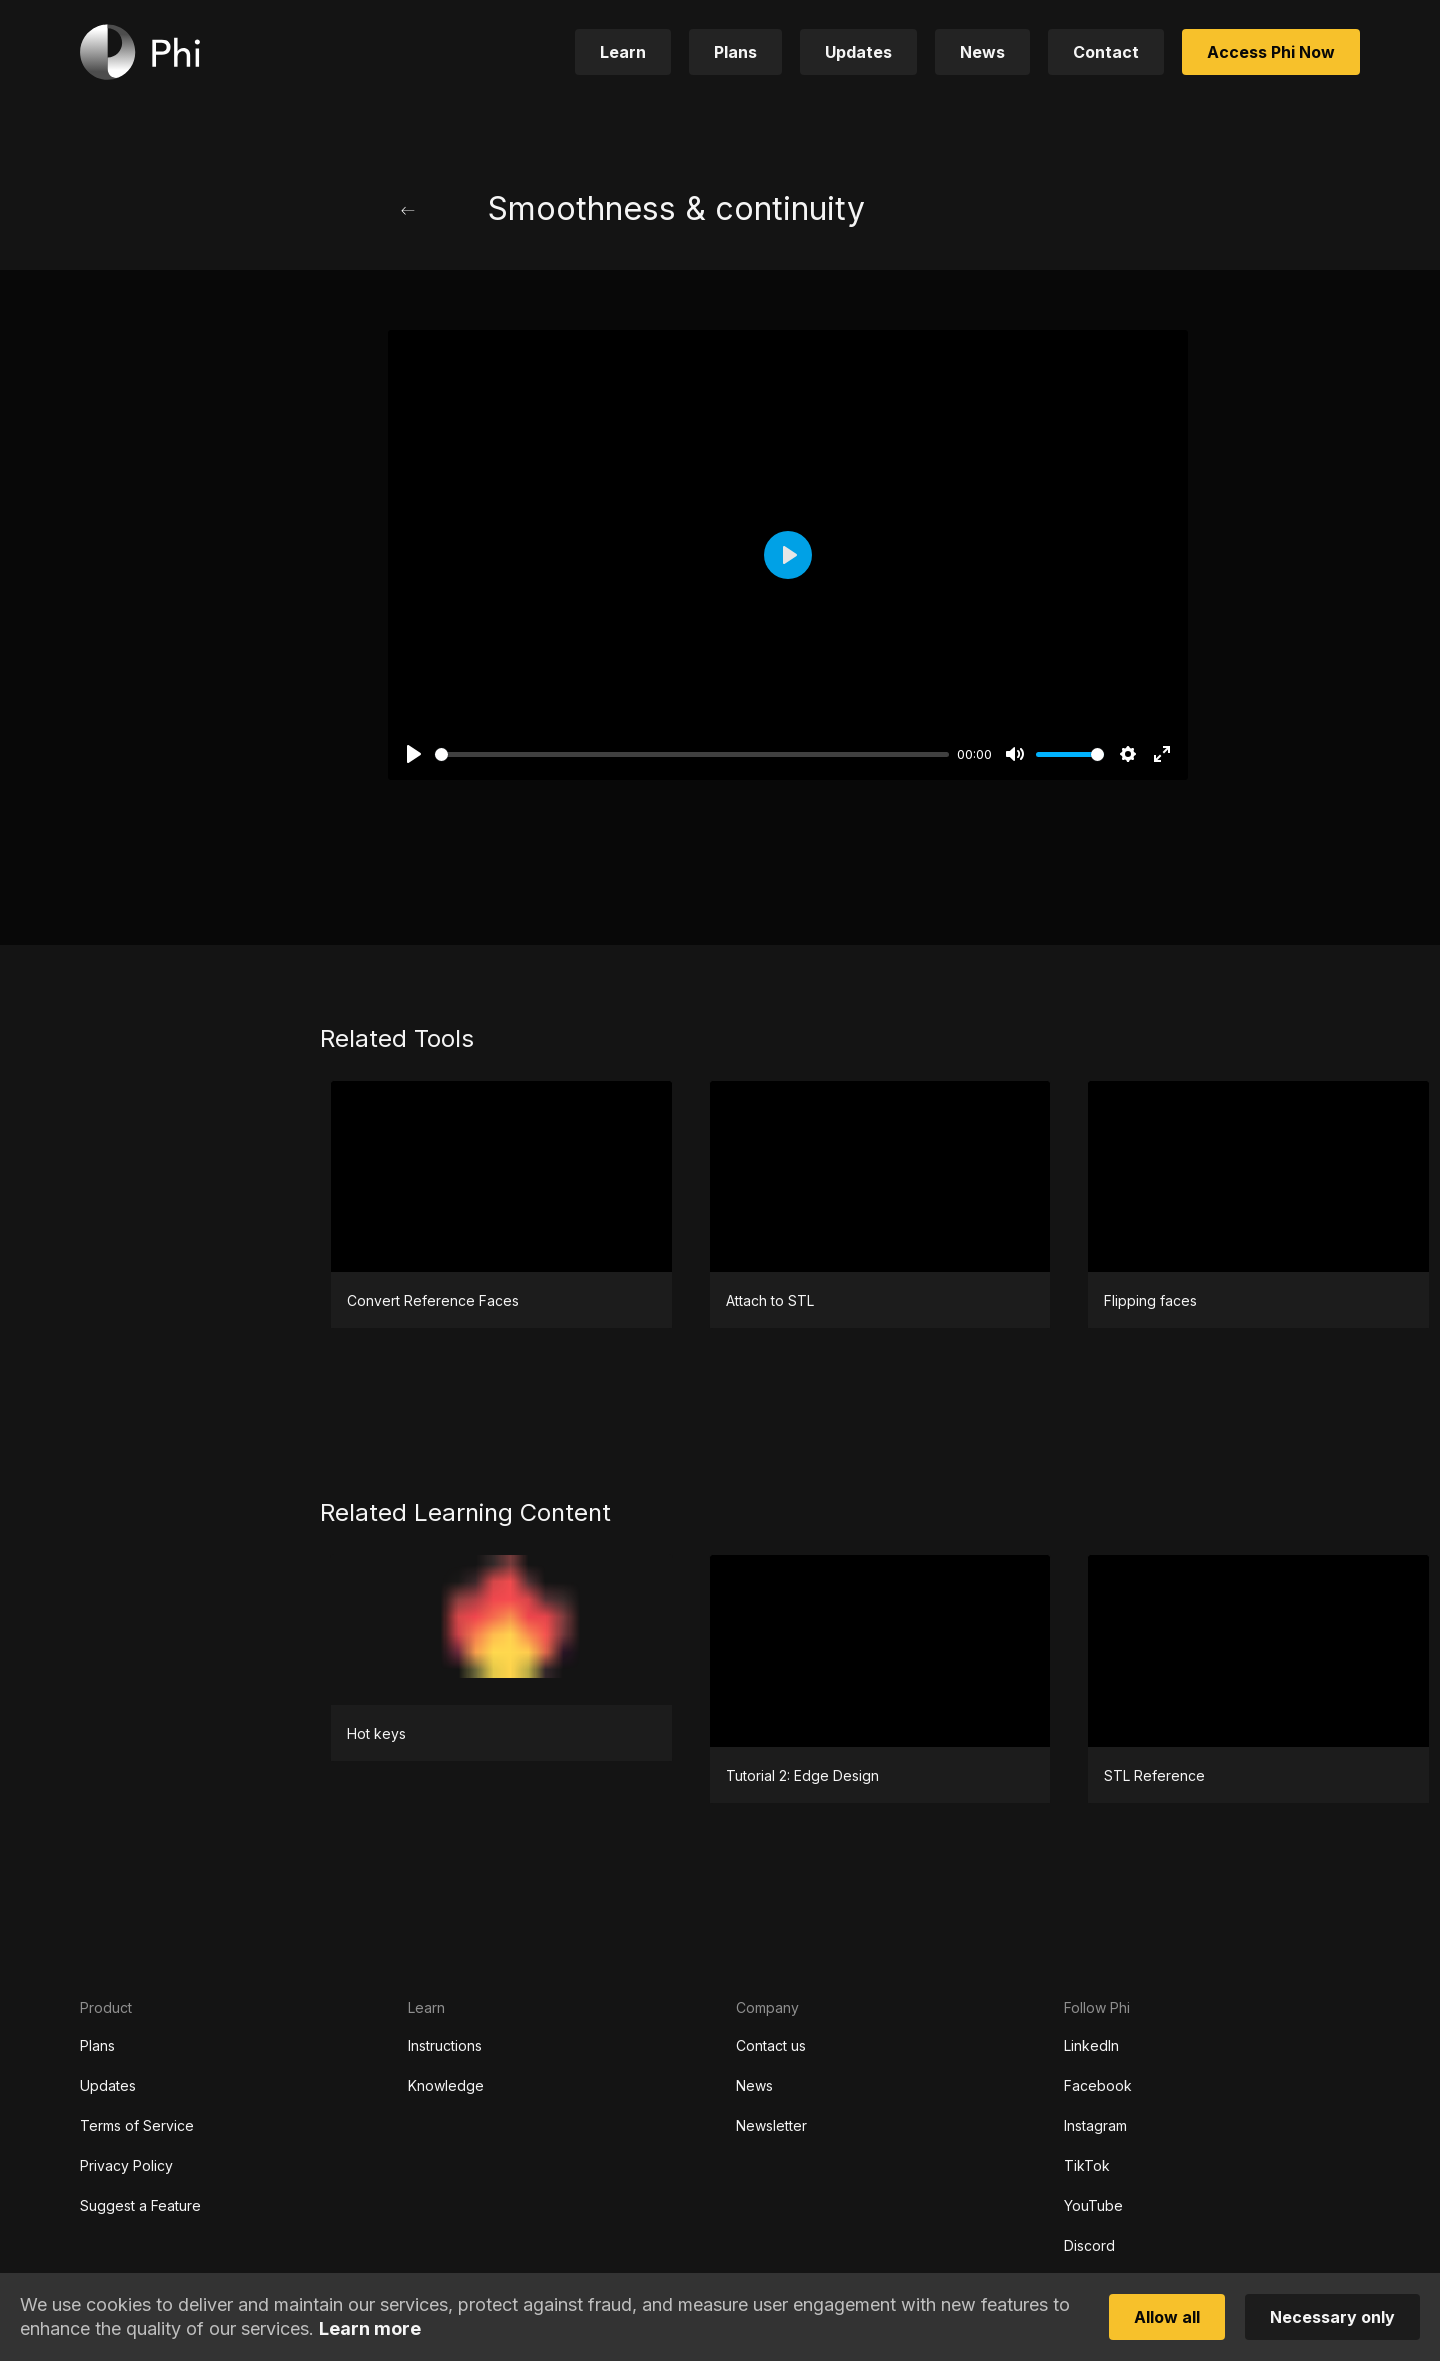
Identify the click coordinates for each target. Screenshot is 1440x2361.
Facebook (1098, 2085)
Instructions (445, 2045)
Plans (97, 2045)
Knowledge (446, 2085)
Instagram (1095, 2125)
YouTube (1093, 2205)
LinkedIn (1091, 2045)
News (754, 2085)
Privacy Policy (126, 2165)
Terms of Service (137, 2125)
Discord (1089, 2245)
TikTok (1087, 2165)
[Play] (414, 754)
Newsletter (771, 2125)
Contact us (771, 2045)
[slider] (692, 754)
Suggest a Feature (140, 2205)
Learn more (370, 2328)
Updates (108, 2085)
